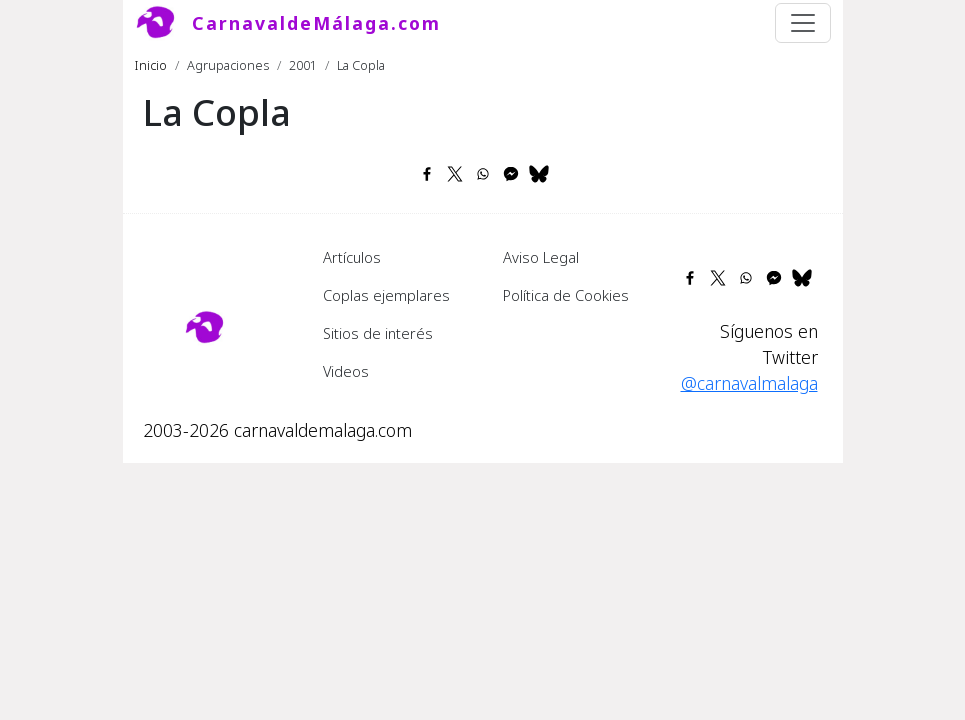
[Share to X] (455, 174)
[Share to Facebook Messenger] (511, 174)
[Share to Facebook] (427, 174)
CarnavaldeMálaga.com (316, 23)
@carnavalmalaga (749, 383)
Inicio (151, 65)
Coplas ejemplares (386, 295)
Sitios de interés (378, 333)
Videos (346, 371)
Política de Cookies (566, 295)
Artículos (352, 257)
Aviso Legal (541, 257)
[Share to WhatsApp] (483, 174)
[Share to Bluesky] (539, 174)
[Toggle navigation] (803, 23)
